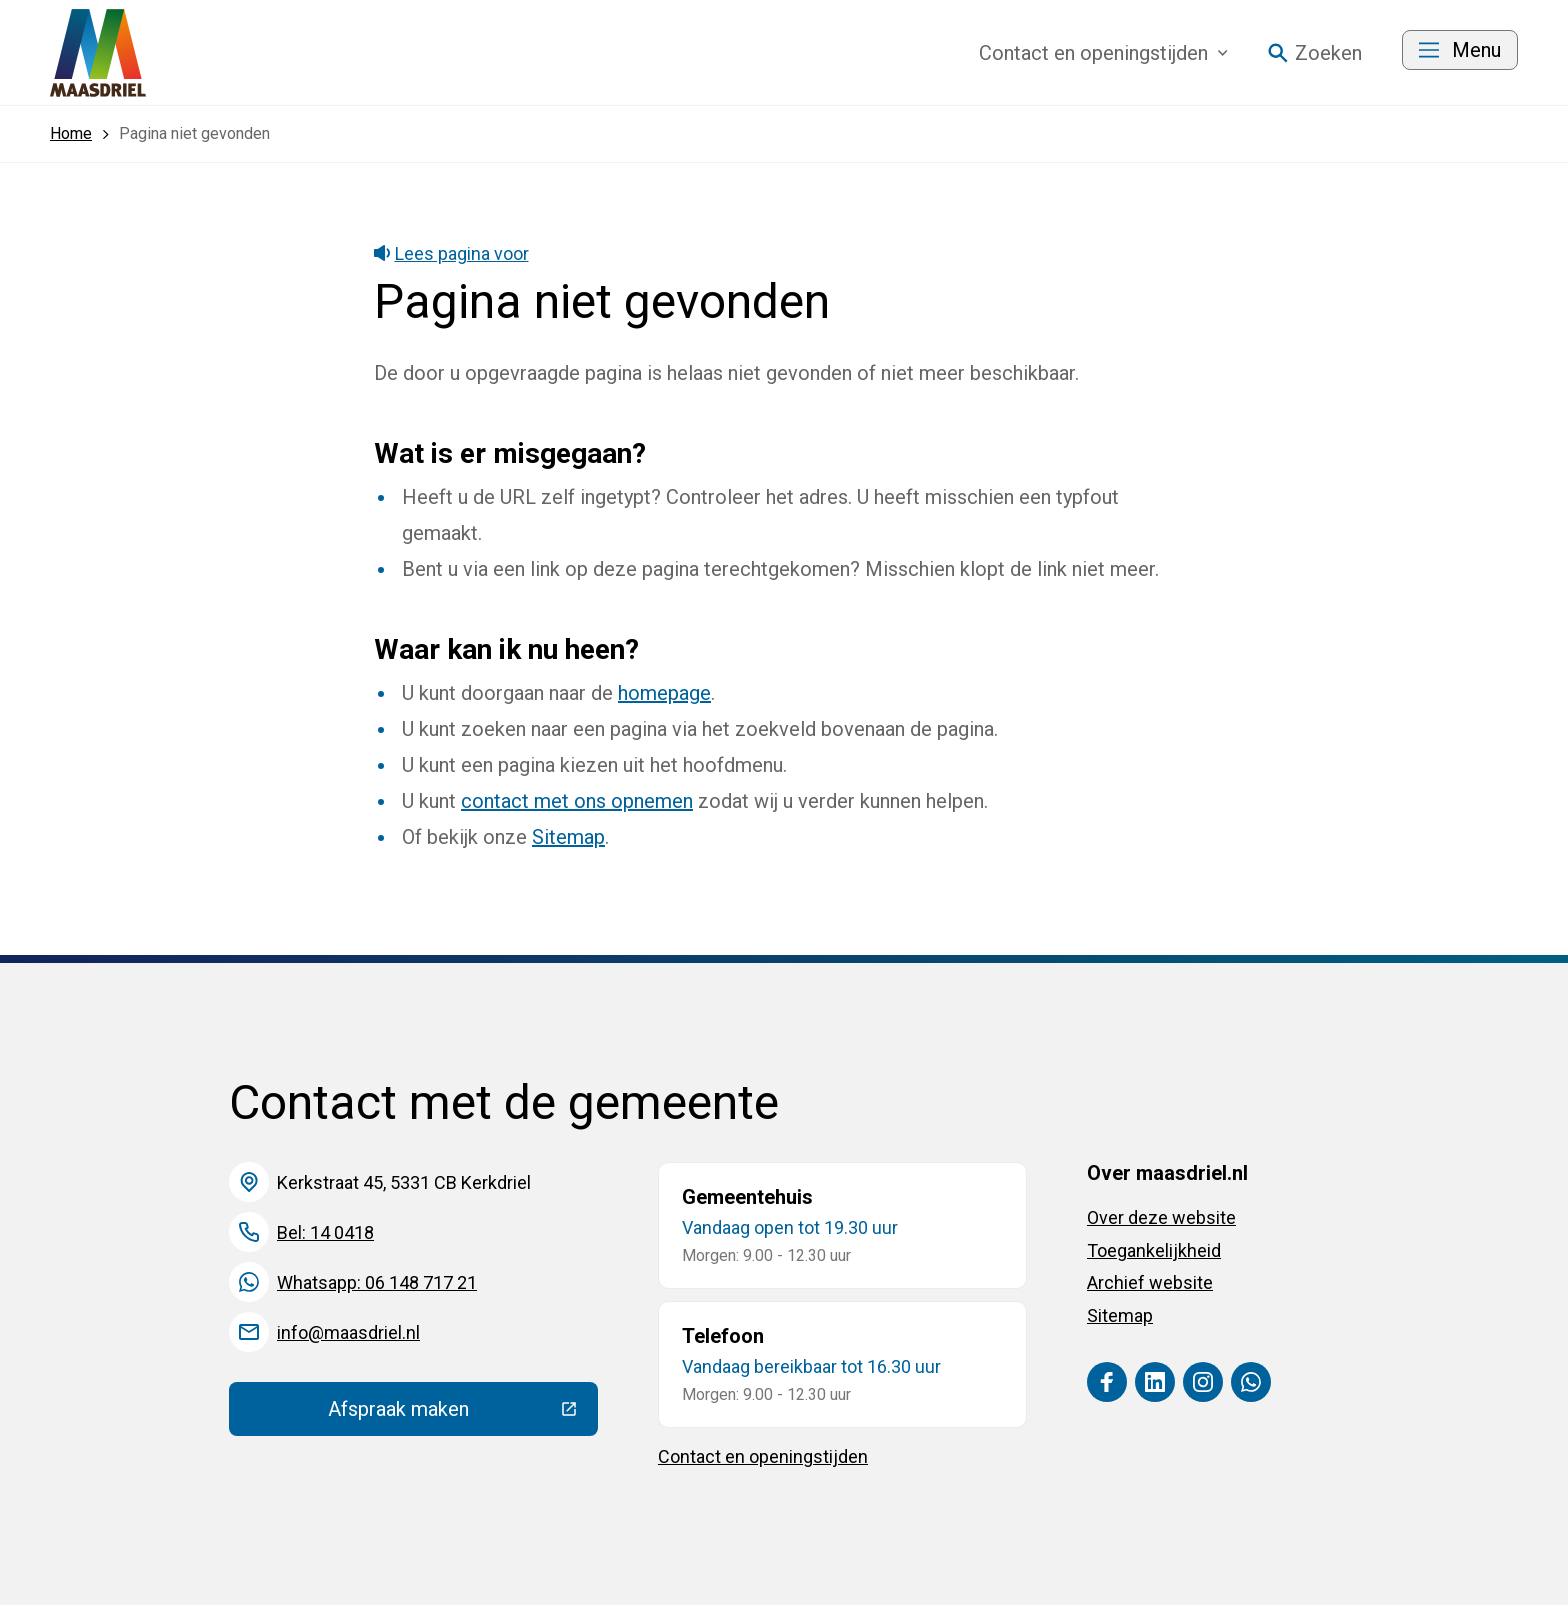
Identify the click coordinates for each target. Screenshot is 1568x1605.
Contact (1103, 53)
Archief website (1150, 1282)
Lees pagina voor (451, 253)
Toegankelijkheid (1154, 1250)
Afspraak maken (463, 1414)
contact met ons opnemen (577, 801)
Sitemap (568, 837)
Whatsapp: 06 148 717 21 (377, 1282)
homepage (664, 693)
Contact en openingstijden (763, 1456)
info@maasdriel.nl (348, 1332)
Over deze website (1161, 1217)
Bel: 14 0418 (325, 1232)
